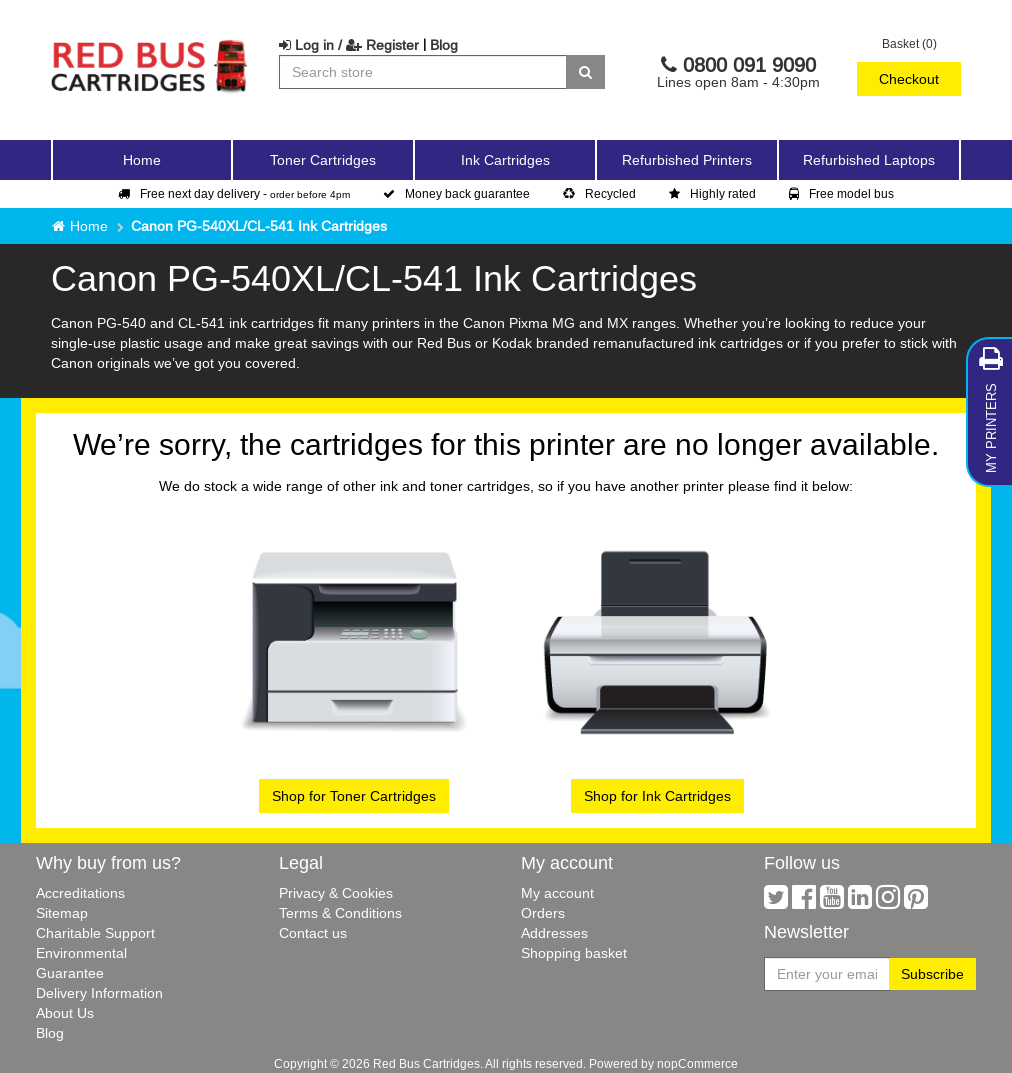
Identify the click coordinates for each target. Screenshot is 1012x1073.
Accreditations (80, 893)
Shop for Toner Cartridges (354, 796)
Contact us (313, 933)
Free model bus (841, 193)
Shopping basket (574, 953)
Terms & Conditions (340, 913)
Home (142, 160)
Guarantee (70, 973)
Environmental (81, 953)
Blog (444, 45)
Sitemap (62, 913)
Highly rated (712, 193)
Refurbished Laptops (869, 160)
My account (557, 893)
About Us (65, 1013)
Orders (543, 913)
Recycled (599, 193)
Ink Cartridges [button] (505, 160)
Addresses (554, 933)
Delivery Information (99, 993)
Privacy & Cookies (336, 893)
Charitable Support (95, 933)
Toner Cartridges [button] (323, 160)
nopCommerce (697, 1063)
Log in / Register (349, 45)
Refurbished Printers (687, 160)
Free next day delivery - (234, 193)
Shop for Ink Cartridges (657, 796)
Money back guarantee (456, 193)
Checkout (909, 79)
